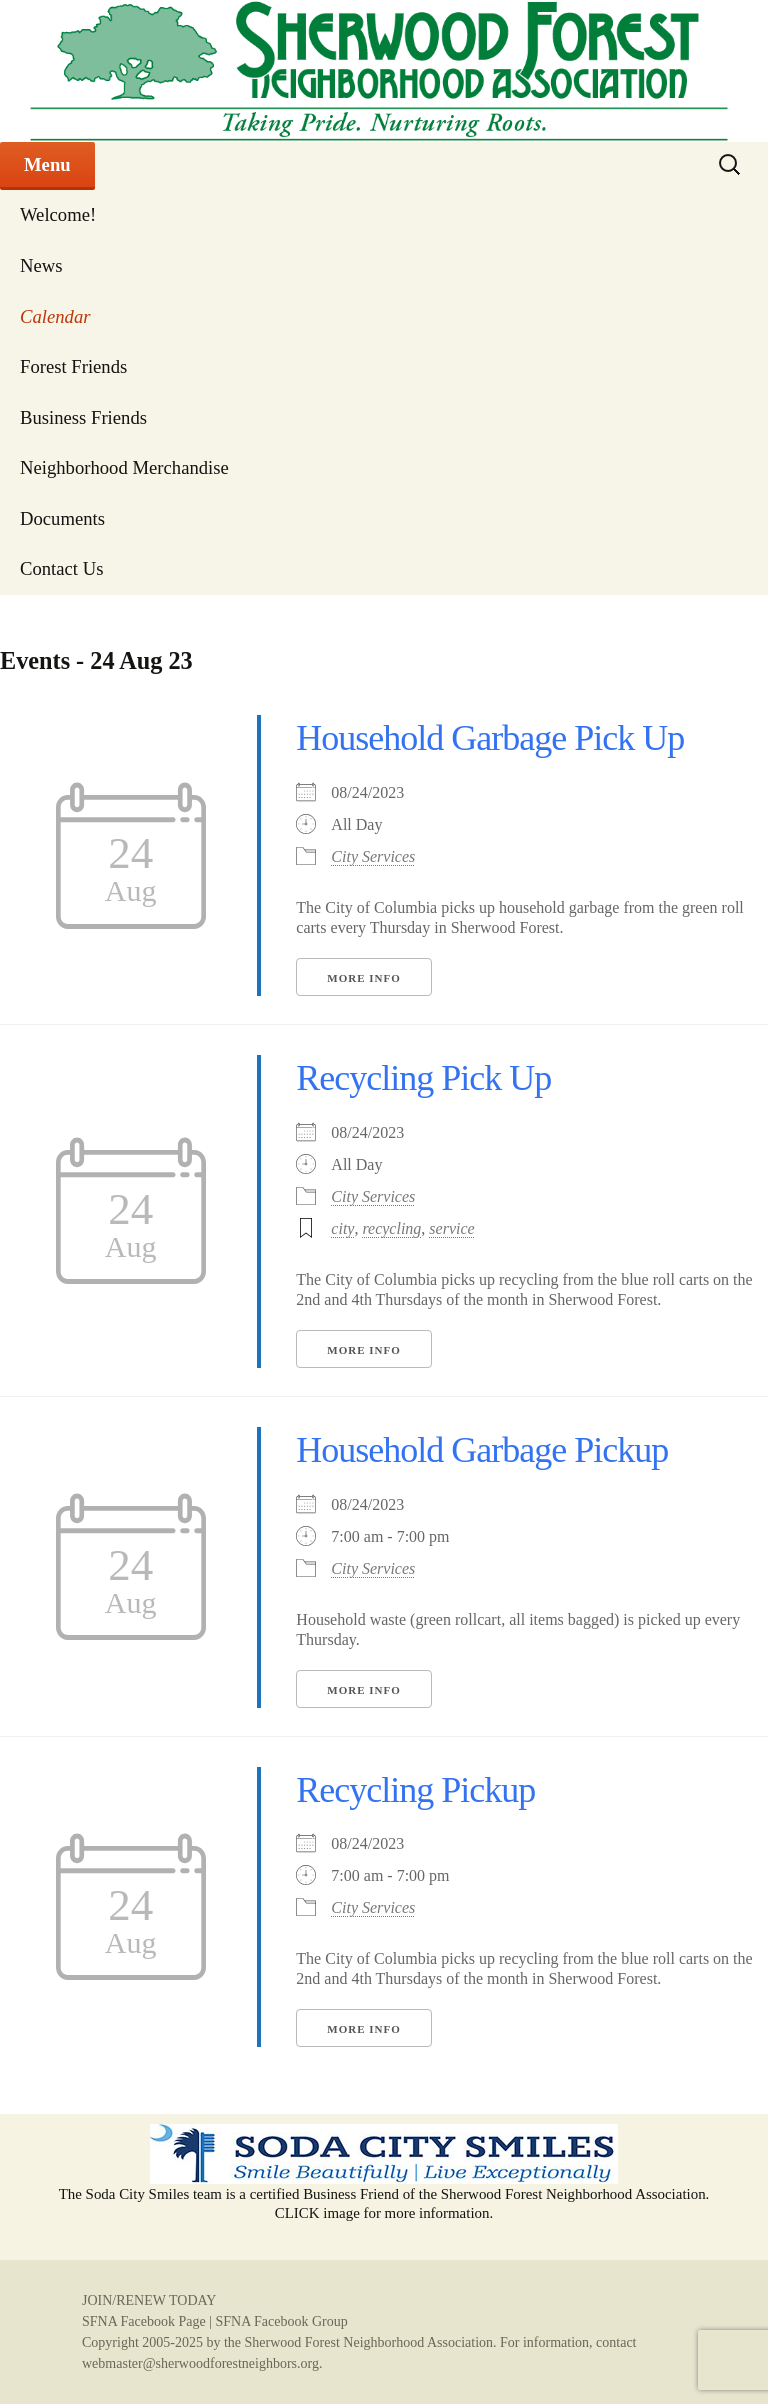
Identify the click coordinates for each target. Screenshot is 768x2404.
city (342, 1228)
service (451, 1228)
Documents (62, 518)
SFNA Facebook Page (144, 2321)
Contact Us (61, 568)
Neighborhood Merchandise (124, 467)
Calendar (55, 316)
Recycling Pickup (415, 1790)
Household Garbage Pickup (482, 1450)
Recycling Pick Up (423, 1078)
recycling (391, 1228)
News (41, 265)
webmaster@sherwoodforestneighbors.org (200, 2363)
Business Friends (83, 417)
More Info (363, 978)
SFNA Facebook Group (281, 2321)
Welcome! (58, 214)
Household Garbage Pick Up (490, 738)
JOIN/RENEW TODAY (149, 2300)
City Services (373, 856)
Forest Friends (73, 366)
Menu (47, 164)
